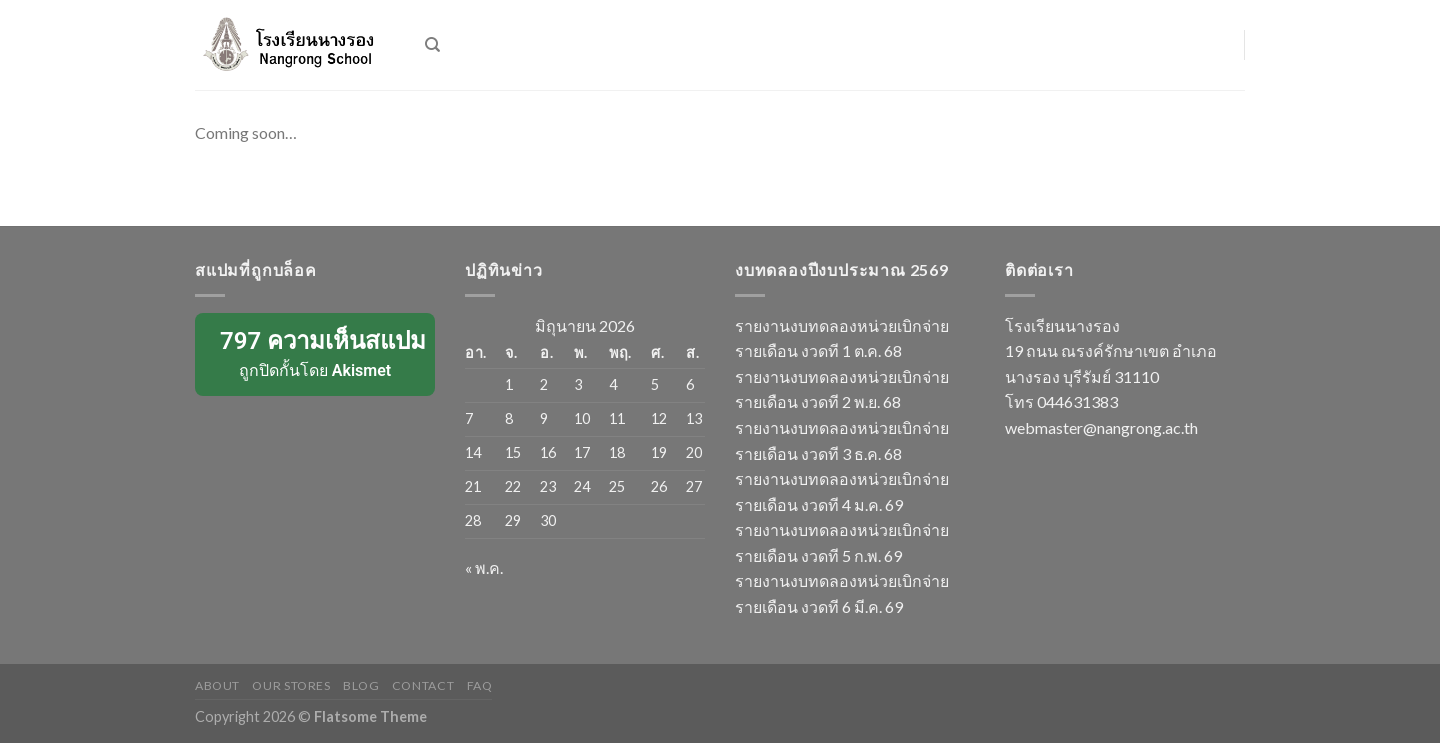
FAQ (480, 685)
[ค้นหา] (432, 45)
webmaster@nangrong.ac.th (1101, 427)
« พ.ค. (484, 567)
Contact (423, 685)
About (217, 685)
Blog (361, 685)
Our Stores (291, 685)
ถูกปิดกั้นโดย (316, 353)
